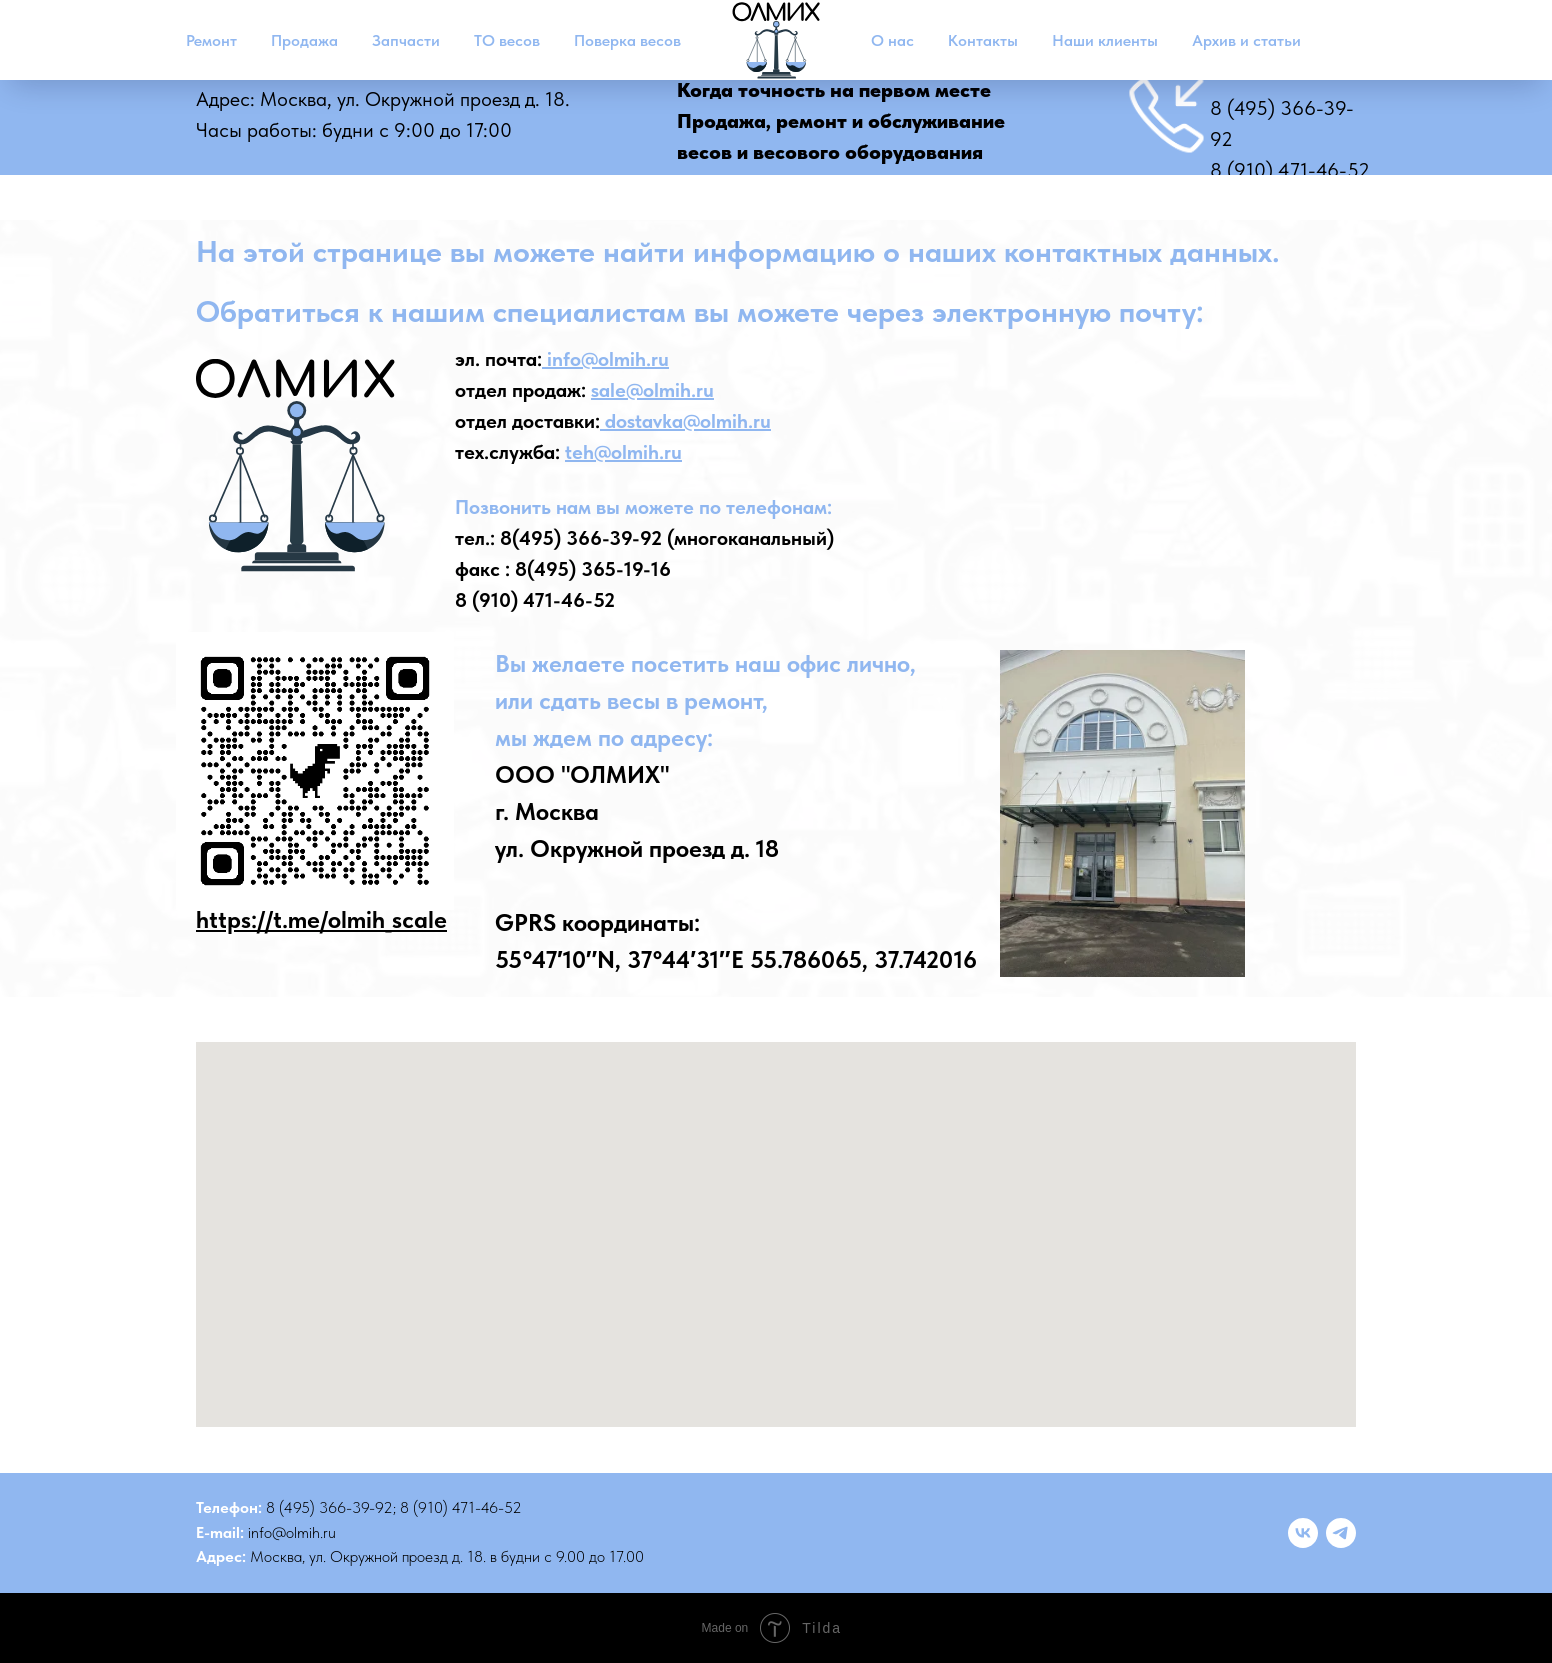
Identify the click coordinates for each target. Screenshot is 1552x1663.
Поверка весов (627, 40)
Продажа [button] (304, 40)
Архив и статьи (1246, 40)
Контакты (983, 40)
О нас (892, 40)
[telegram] (1341, 1533)
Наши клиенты (1105, 40)
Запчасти (406, 40)
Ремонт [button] (211, 40)
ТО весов (507, 40)
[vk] (1303, 1533)
